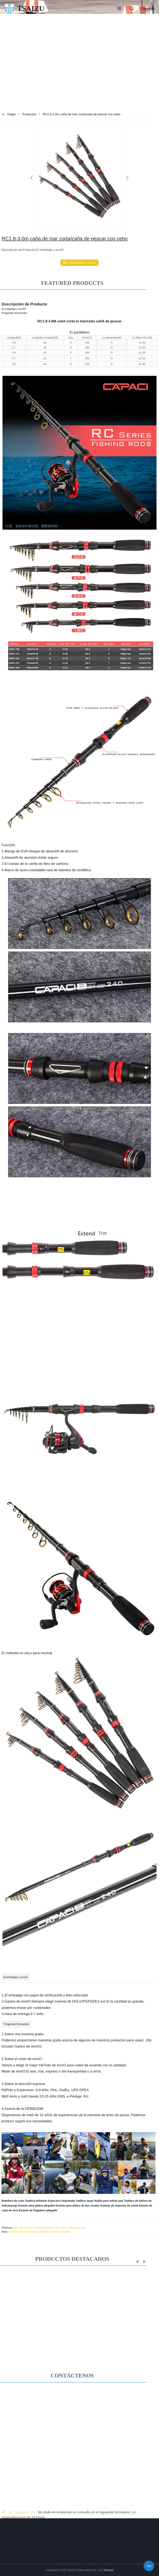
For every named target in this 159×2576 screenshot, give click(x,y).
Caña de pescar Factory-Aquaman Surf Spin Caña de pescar (49, 2227)
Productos (29, 114)
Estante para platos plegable (36, 2205)
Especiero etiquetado (61, 2200)
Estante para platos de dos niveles (77, 2205)
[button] (119, 8)
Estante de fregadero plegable (38, 2210)
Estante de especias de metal (119, 2205)
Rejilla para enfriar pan (108, 2200)
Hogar (11, 114)
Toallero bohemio (36, 2200)
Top (148, 2564)
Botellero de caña (13, 2200)
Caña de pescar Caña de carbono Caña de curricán (39, 2231)
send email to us (79, 263)
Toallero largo (85, 2200)
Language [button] (148, 8)
